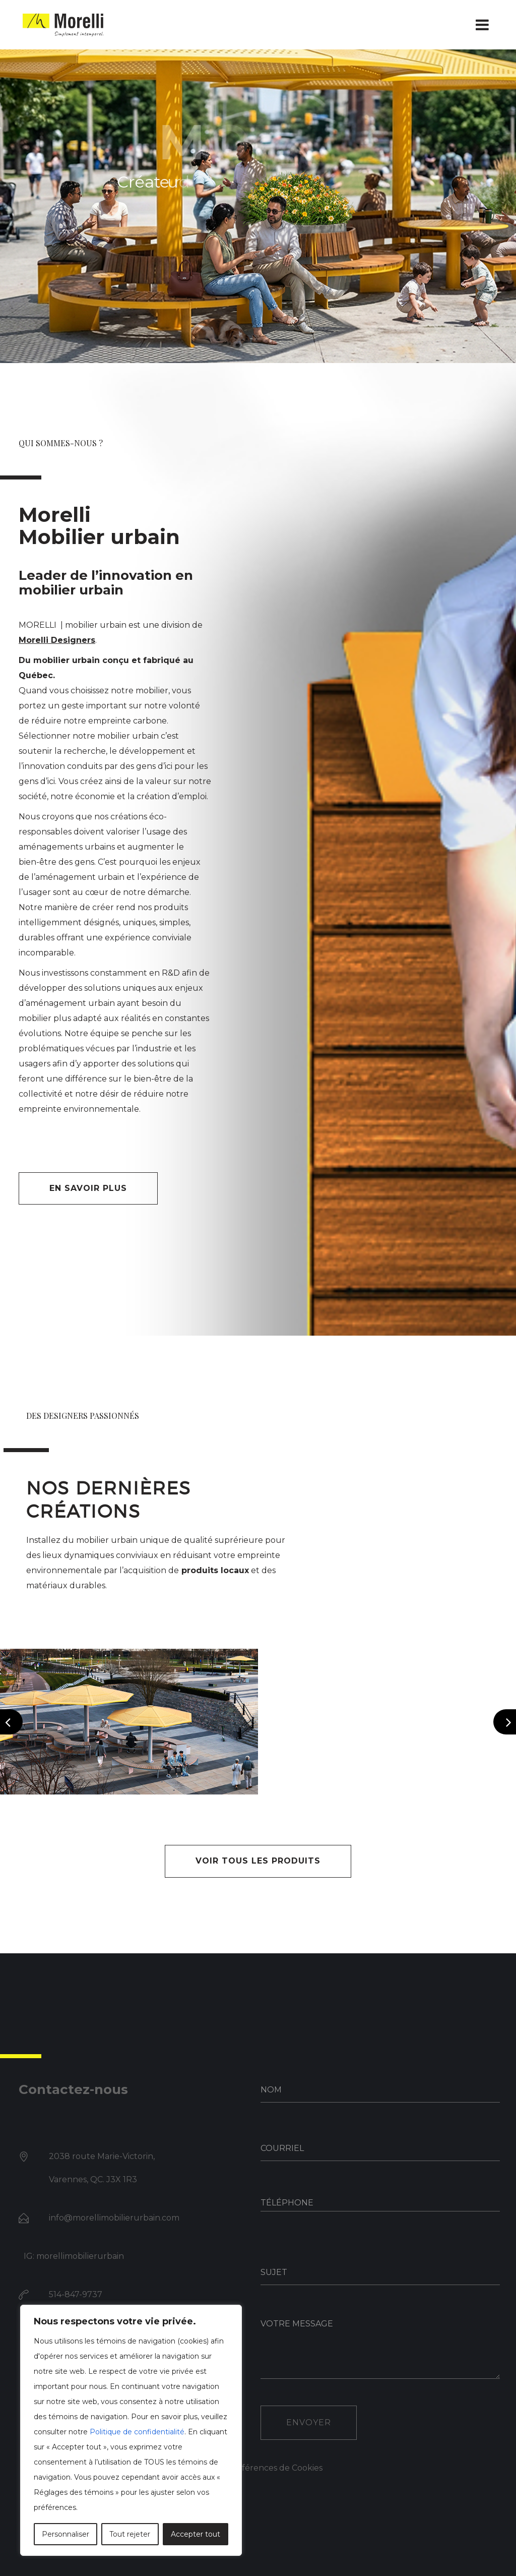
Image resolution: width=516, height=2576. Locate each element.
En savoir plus (88, 1188)
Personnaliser (65, 2534)
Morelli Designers (57, 640)
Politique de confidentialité (137, 2431)
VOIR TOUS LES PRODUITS (258, 1861)
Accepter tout (195, 2534)
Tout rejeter (129, 2534)
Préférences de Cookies (274, 2468)
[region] (131, 2430)
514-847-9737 (75, 2294)
